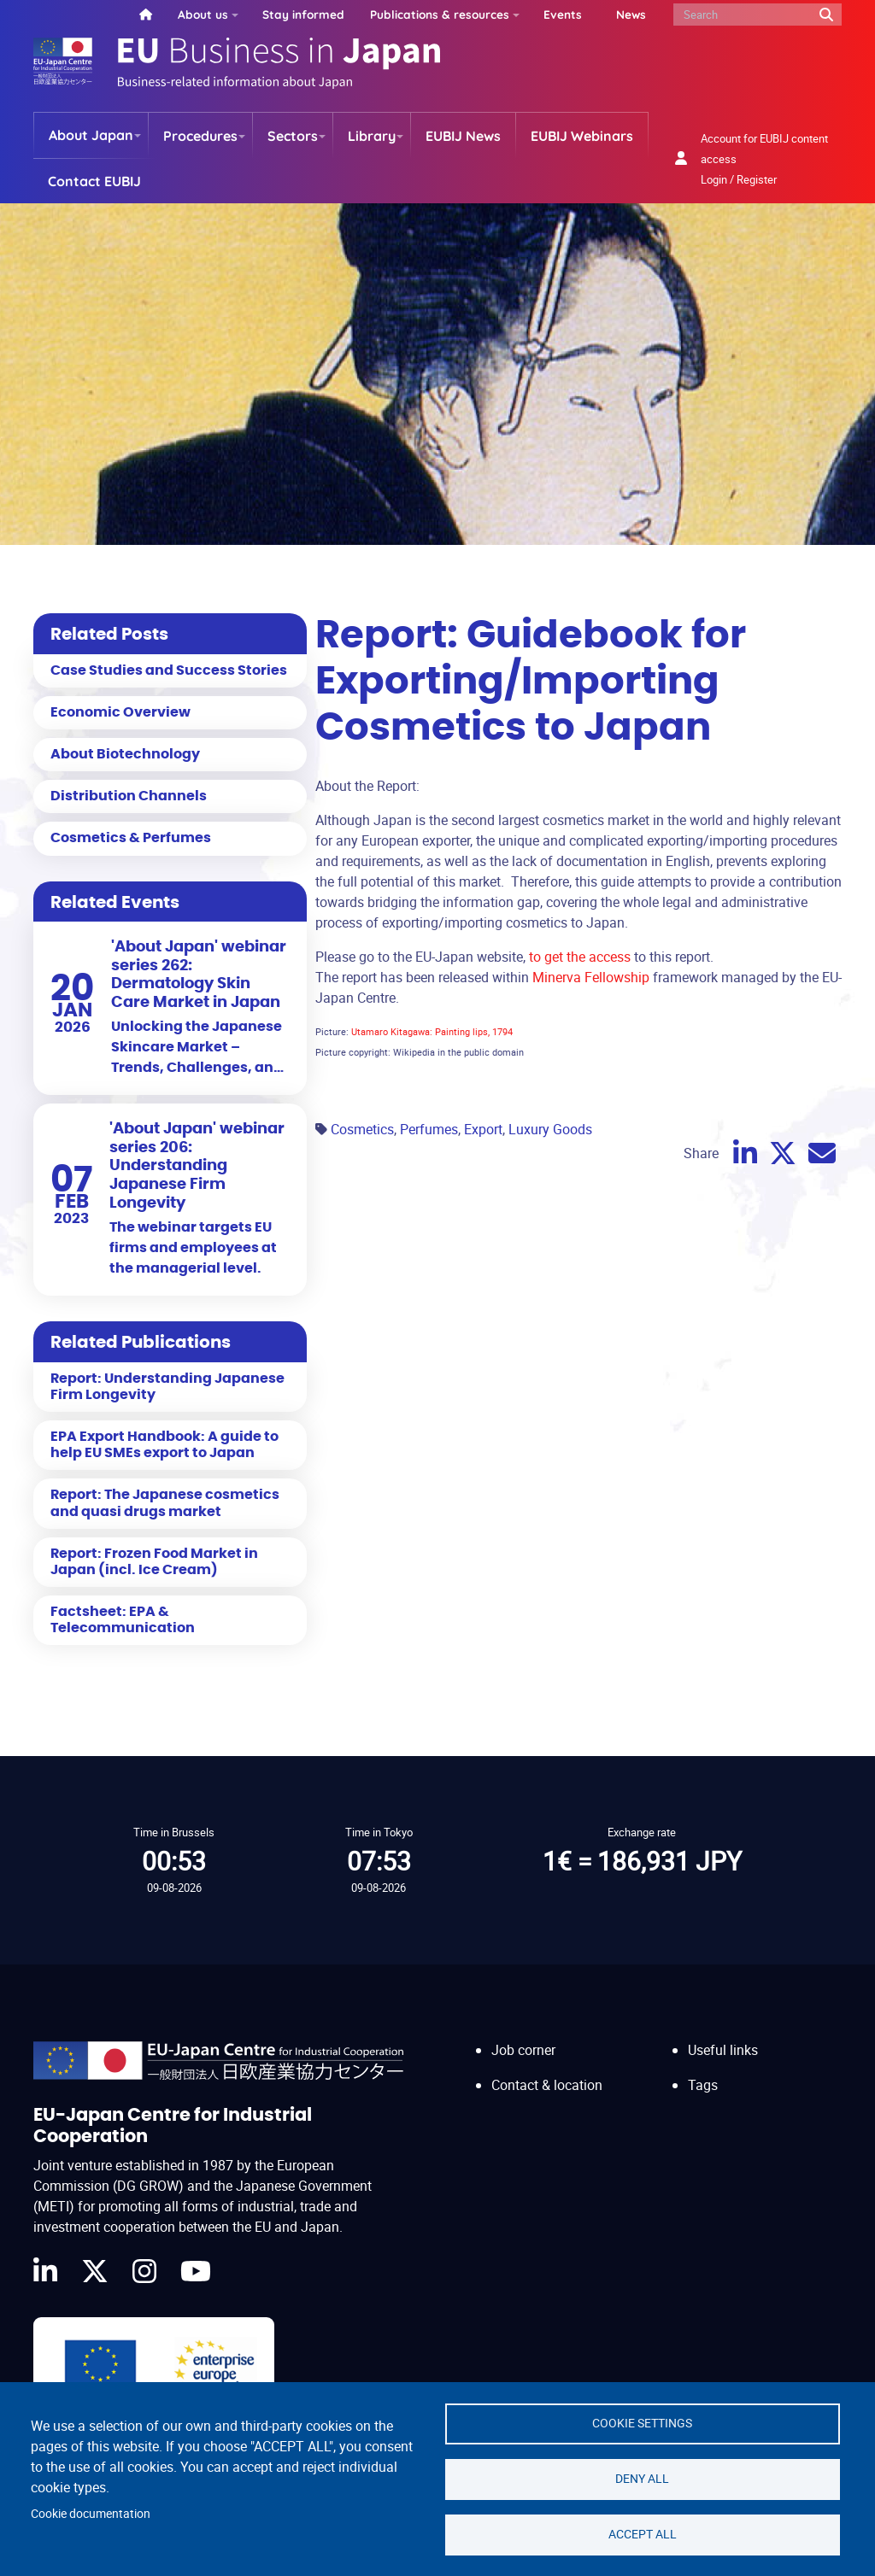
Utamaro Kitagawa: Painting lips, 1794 (432, 1031)
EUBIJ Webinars (582, 135)
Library (372, 135)
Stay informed (303, 14)
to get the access (580, 956)
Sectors (292, 135)
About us (203, 14)
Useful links (723, 2049)
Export (483, 1129)
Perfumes (429, 1129)
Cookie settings (642, 2423)
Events (562, 14)
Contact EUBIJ (94, 181)
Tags (703, 2084)
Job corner (523, 2049)
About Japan (91, 134)
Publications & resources (439, 14)
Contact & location (546, 2084)
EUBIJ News (463, 135)
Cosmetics (362, 1129)
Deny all (642, 2478)
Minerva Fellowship (589, 977)
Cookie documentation (90, 2513)
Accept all (642, 2534)
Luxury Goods (550, 1129)
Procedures (200, 135)
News (631, 14)
